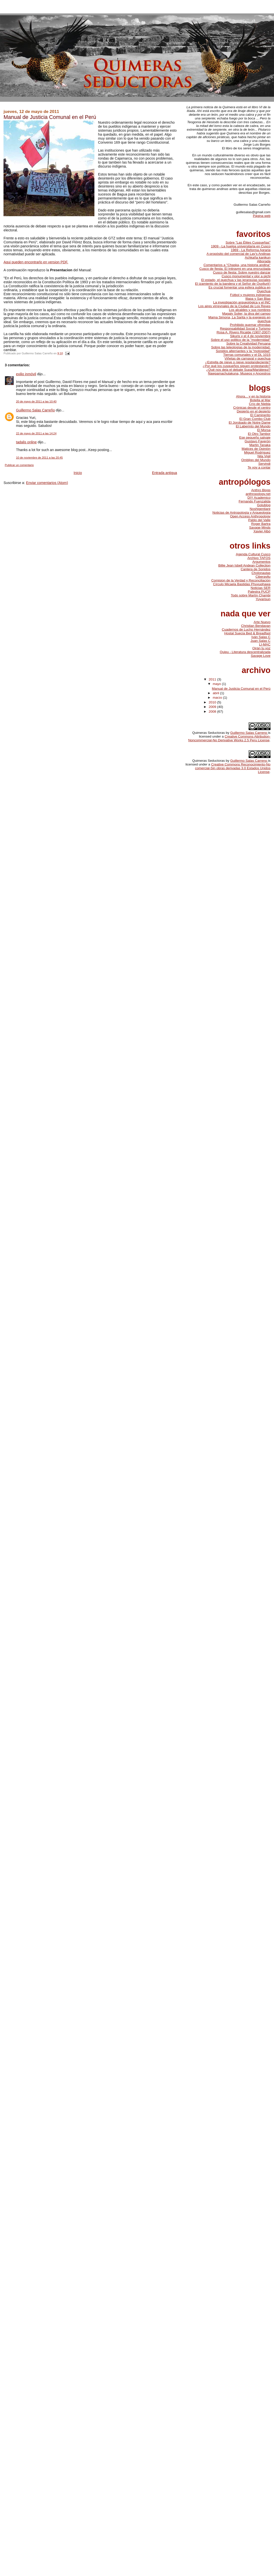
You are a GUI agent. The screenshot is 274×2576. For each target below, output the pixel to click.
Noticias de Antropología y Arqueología (241, 512)
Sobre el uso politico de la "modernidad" (241, 340)
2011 (213, 679)
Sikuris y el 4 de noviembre (250, 336)
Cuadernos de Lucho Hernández (246, 629)
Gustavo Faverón (258, 441)
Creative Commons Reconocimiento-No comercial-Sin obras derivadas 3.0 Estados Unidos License (233, 768)
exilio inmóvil (26, 374)
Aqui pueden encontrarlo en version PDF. (35, 262)
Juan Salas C (260, 641)
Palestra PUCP (259, 591)
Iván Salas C (261, 637)
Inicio (78, 473)
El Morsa (263, 430)
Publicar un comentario (19, 465)
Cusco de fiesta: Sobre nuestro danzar (242, 272)
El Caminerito (260, 415)
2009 (213, 707)
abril (216, 693)
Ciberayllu (263, 576)
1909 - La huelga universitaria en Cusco (241, 246)
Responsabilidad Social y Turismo (245, 328)
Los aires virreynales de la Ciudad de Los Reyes (234, 306)
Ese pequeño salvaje (255, 437)
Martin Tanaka (260, 445)
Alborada (264, 261)
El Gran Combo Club (255, 419)
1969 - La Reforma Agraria (250, 250)
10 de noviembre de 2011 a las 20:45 (39, 457)
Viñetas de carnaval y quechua (247, 358)
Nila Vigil (263, 456)
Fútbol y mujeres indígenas (250, 295)
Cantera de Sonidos (255, 569)
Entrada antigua (164, 473)
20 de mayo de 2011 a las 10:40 (36, 401)
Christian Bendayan (256, 626)
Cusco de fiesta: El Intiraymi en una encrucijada (234, 269)
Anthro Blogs (260, 490)
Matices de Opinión (256, 449)
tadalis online (26, 442)
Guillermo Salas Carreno (249, 733)
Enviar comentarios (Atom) (47, 483)
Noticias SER (261, 588)
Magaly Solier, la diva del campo (246, 313)
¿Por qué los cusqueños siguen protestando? (237, 366)
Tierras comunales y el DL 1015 (247, 355)
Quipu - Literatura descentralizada (245, 652)
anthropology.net (258, 494)
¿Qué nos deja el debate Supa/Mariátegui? (238, 370)
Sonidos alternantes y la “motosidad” (243, 351)
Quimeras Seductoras (208, 733)
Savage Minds (260, 527)
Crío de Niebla (259, 404)
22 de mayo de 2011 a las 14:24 (36, 433)
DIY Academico (259, 497)
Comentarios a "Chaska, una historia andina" (237, 265)
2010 (213, 702)
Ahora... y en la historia (253, 396)
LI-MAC (265, 644)
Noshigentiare (260, 509)
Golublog (264, 505)
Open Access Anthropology (250, 516)
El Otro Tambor (259, 434)
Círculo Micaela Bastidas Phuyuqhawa (242, 584)
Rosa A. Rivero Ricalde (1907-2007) (243, 332)
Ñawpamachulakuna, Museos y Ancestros (239, 373)
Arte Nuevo (262, 622)
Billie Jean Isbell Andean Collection (244, 565)
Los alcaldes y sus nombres (250, 310)
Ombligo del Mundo (256, 460)
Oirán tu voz (261, 648)
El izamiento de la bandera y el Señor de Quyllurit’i (233, 284)
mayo (217, 684)
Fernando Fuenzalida (255, 501)
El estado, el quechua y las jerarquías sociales (236, 280)
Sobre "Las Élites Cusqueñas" (248, 242)
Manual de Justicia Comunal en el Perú (241, 688)
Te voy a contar (259, 467)
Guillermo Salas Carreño (35, 410)
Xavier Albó (261, 531)
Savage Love (261, 656)
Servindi (264, 464)
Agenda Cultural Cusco (253, 554)
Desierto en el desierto (254, 411)
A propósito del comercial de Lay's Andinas (238, 254)
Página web (262, 216)
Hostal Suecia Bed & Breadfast (247, 633)
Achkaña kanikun (258, 257)
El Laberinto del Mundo (253, 426)
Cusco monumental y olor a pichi (246, 276)
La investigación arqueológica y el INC (242, 302)
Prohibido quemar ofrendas (250, 325)
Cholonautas (261, 573)
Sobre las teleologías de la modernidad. (241, 347)
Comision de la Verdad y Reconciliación (240, 580)
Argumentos (261, 562)
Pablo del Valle (259, 520)
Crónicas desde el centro (252, 407)
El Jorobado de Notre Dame (250, 422)
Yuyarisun (263, 599)
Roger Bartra (260, 524)
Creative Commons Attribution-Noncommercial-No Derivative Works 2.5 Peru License (229, 738)
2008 (213, 711)
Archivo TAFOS (259, 558)
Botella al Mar (260, 400)
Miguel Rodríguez (257, 452)
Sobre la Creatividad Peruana (248, 343)
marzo (218, 697)
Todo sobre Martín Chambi (251, 595)
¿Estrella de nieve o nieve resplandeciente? (238, 362)
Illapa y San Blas (258, 298)
